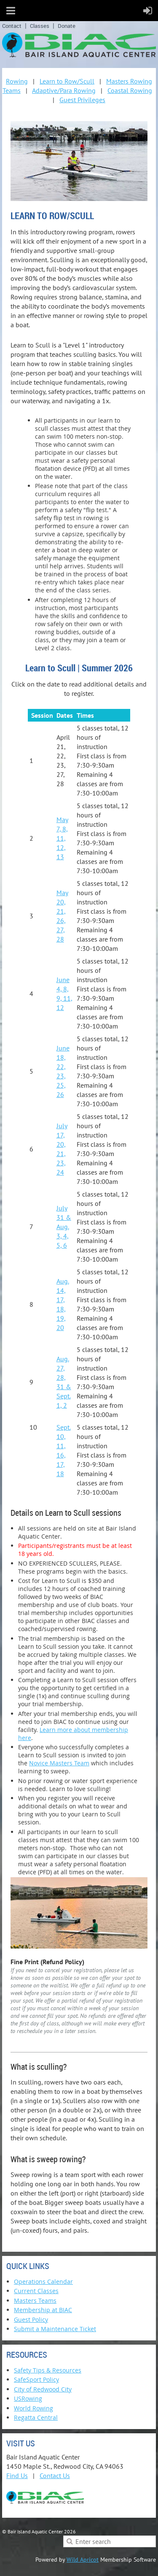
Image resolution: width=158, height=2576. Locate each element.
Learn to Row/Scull (67, 81)
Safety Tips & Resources (47, 2370)
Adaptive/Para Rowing (64, 90)
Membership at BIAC (43, 2310)
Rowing (17, 81)
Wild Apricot (83, 2559)
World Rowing (33, 2408)
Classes (39, 26)
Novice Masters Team (59, 1763)
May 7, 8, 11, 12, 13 (62, 838)
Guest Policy (31, 2319)
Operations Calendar (43, 2281)
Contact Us (55, 2475)
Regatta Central (36, 2417)
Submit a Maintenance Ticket (55, 2329)
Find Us (17, 2475)
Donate (66, 26)
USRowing (28, 2398)
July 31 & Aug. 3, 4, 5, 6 (63, 1226)
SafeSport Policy (36, 2379)
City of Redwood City (43, 2389)
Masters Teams (35, 2300)
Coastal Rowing (129, 90)
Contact (11, 26)
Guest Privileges (82, 99)
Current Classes (36, 2291)
